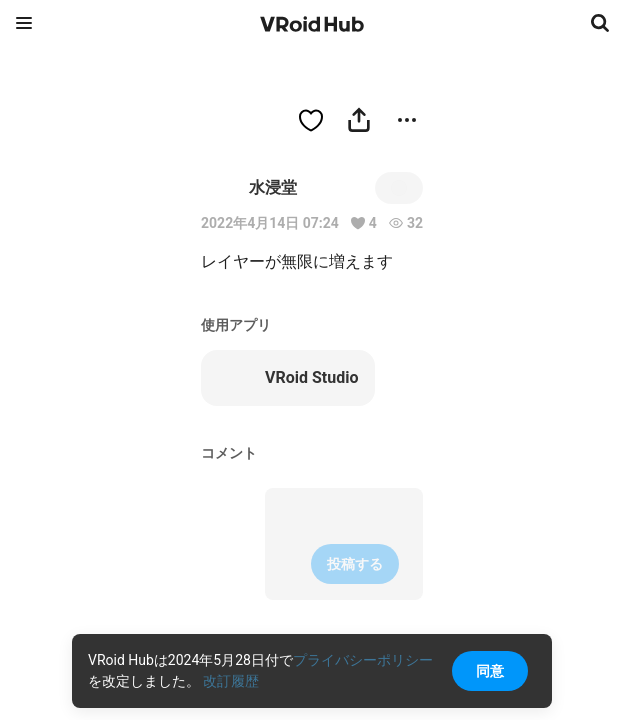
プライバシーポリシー (363, 660)
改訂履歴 (231, 681)
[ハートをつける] (311, 120)
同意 (490, 671)
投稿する (355, 564)
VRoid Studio (287, 378)
